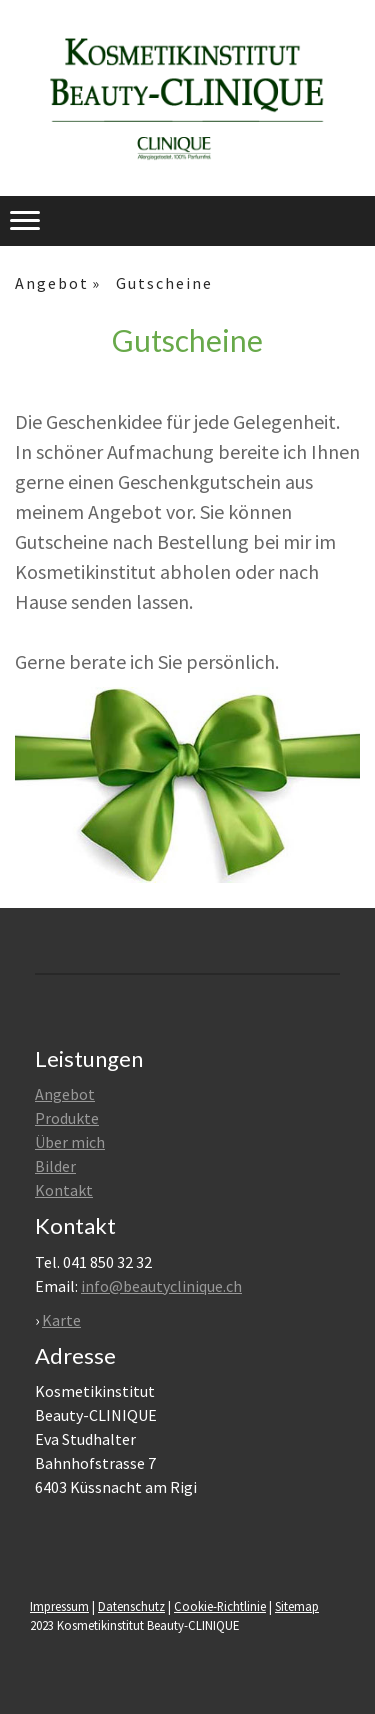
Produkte (67, 1118)
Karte (61, 1320)
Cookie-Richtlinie (220, 1606)
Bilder (55, 1166)
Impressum (59, 1606)
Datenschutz (131, 1606)
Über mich (70, 1142)
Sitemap (297, 1606)
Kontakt (64, 1190)
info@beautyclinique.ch (161, 1286)
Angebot (65, 1094)
